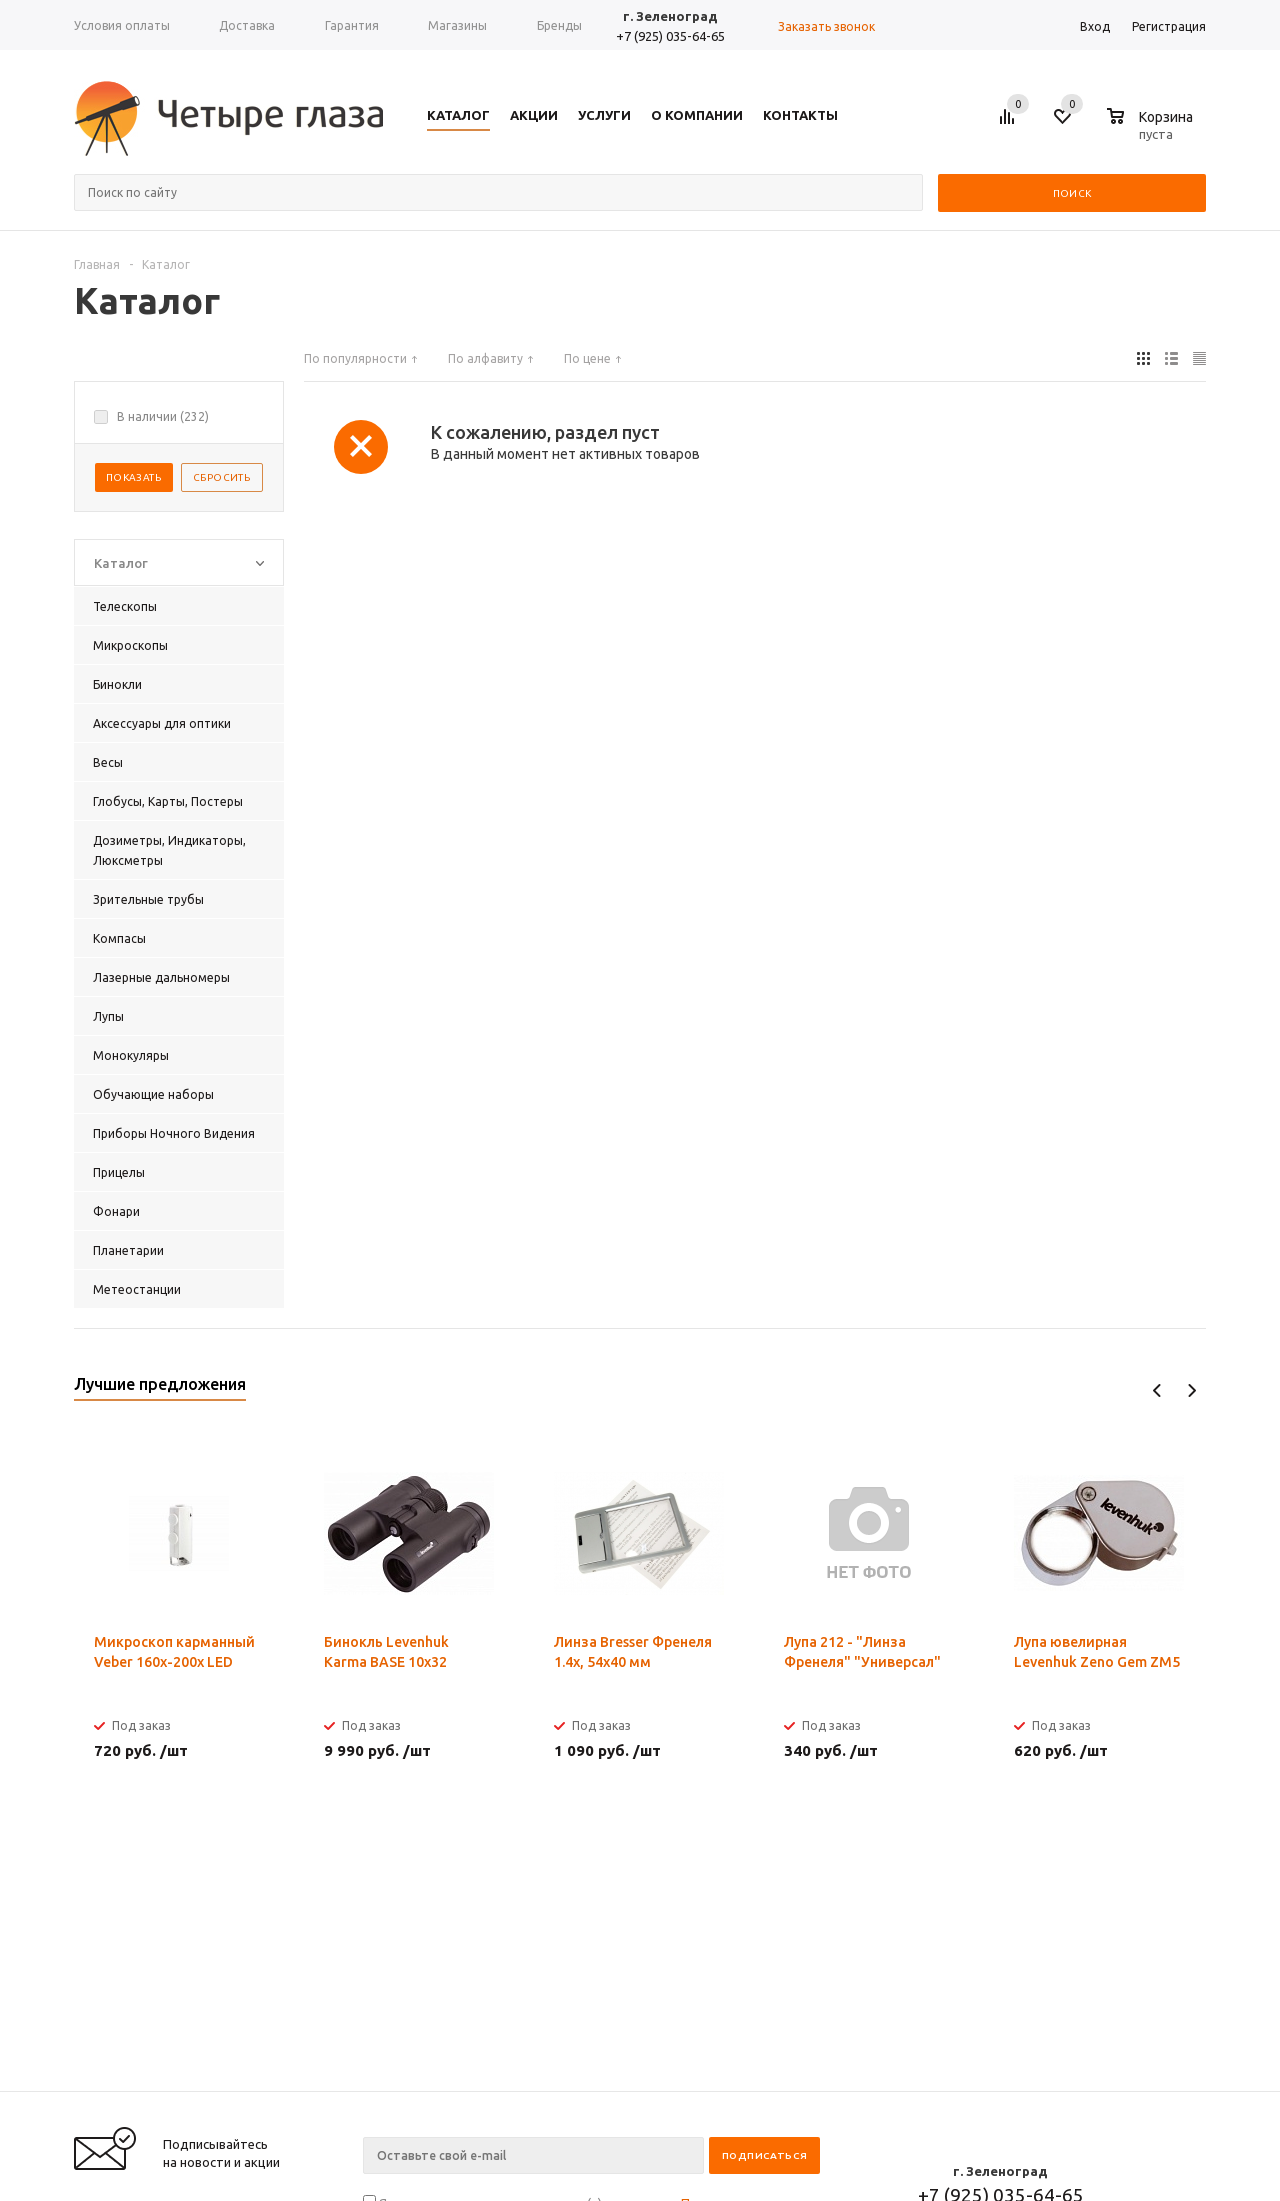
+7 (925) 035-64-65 (670, 36)
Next (1191, 1390)
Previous (1157, 1390)
